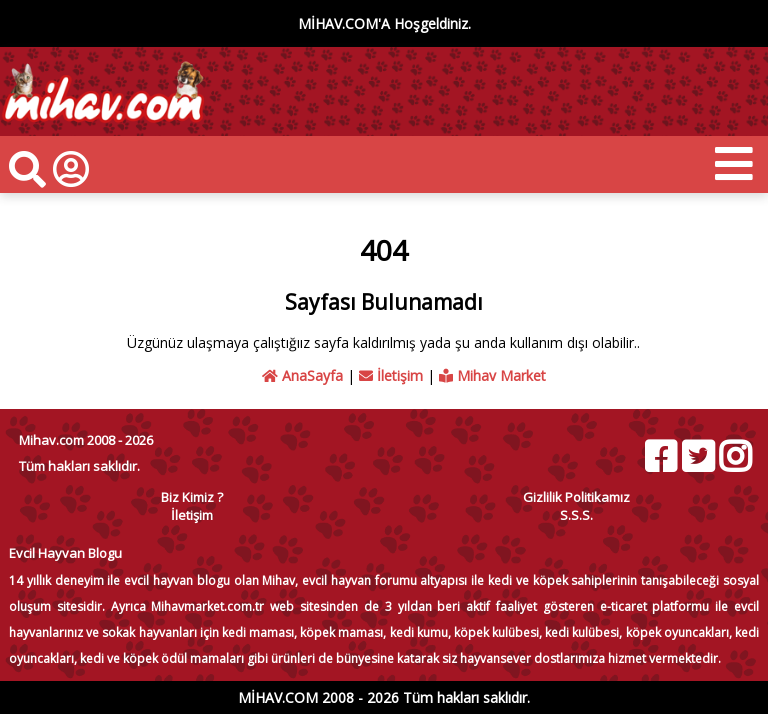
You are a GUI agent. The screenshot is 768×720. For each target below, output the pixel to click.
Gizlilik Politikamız (576, 497)
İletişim (391, 375)
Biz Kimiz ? (192, 497)
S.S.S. (576, 515)
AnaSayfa (302, 375)
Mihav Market (492, 375)
